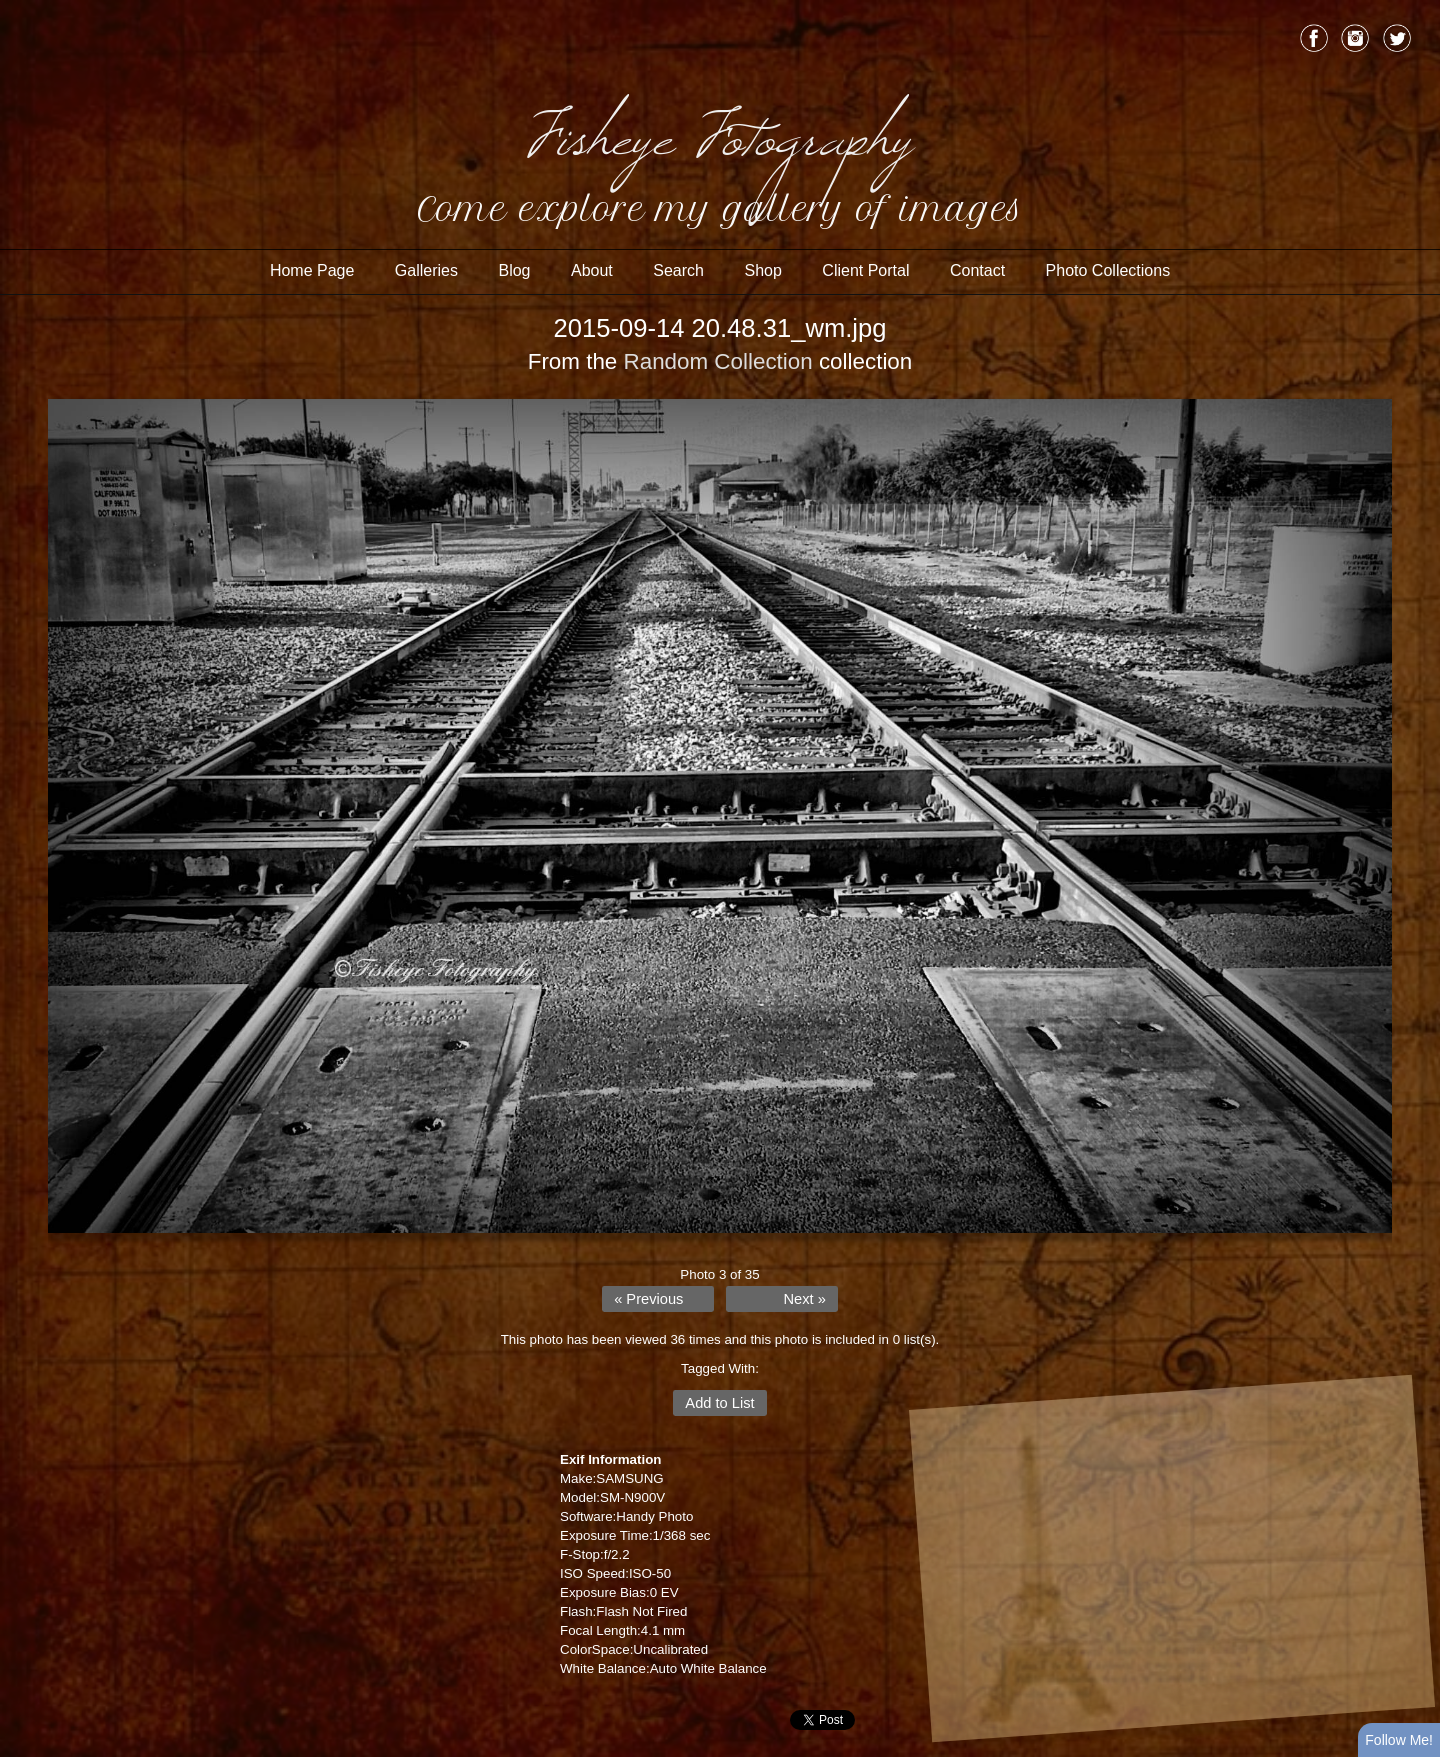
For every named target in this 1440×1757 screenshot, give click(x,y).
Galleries (426, 270)
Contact (977, 270)
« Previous (648, 1299)
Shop (762, 270)
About (592, 270)
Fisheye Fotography (720, 130)
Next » (804, 1299)
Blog (514, 270)
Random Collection (718, 361)
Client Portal (865, 270)
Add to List (719, 1403)
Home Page (312, 270)
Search (678, 270)
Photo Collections (1108, 270)
